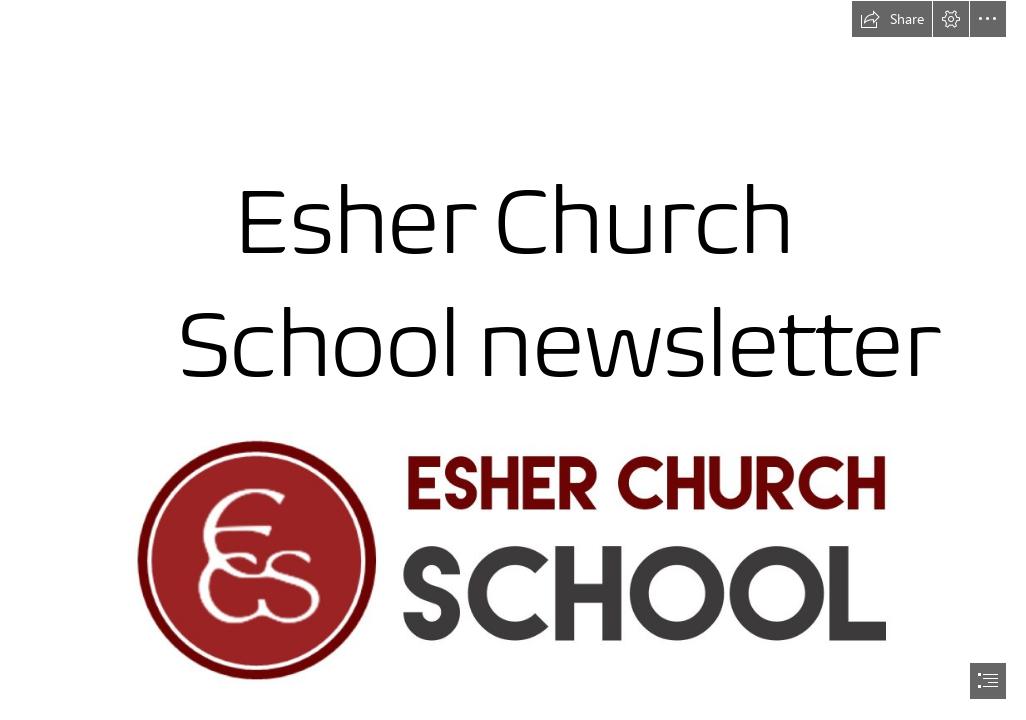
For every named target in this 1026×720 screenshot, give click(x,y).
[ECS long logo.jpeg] (513, 560)
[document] (513, 360)
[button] (892, 19)
